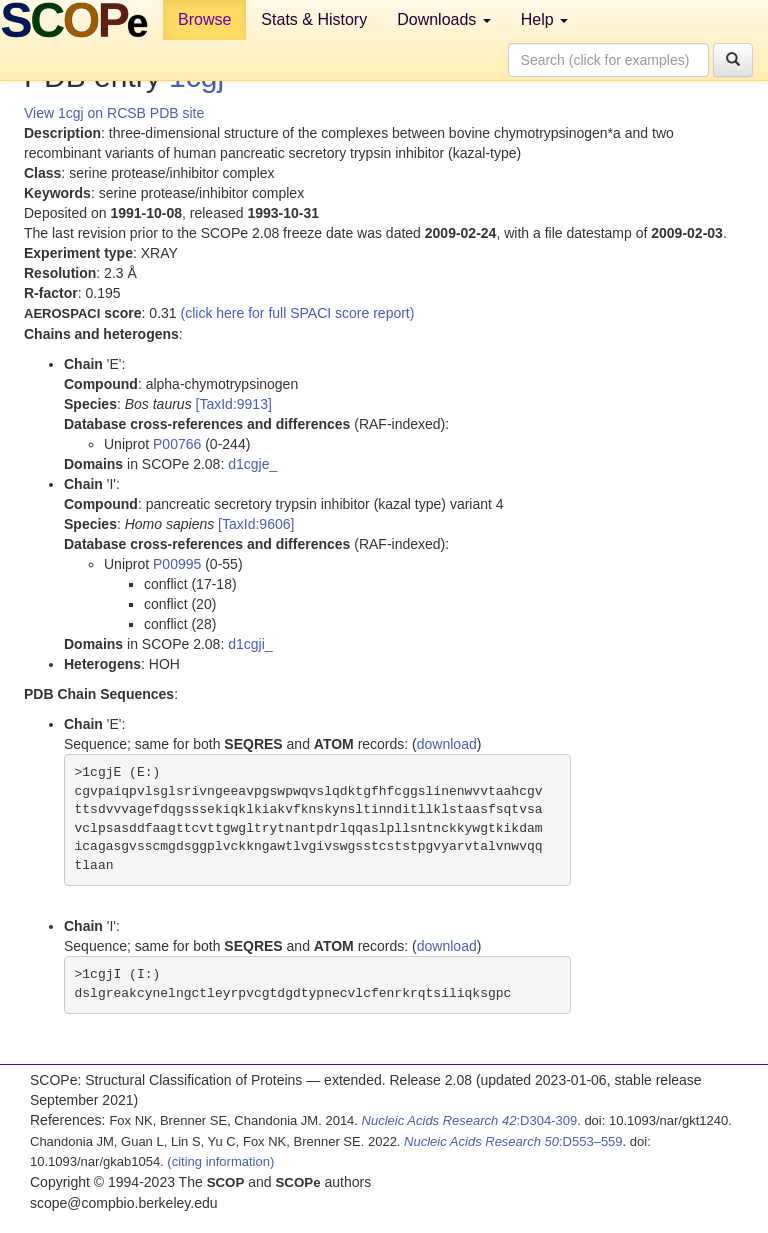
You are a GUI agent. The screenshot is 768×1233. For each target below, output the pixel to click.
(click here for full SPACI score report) (298, 313)
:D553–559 (513, 1141)
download (447, 744)
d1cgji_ (250, 644)
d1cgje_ (252, 464)
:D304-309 (470, 1120)
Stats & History (314, 19)
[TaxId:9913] (234, 404)
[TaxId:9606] (256, 524)
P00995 (177, 564)
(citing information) (220, 1161)
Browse (204, 19)
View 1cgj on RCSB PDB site (114, 113)
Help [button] (544, 19)
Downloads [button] (444, 19)
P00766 (177, 444)
